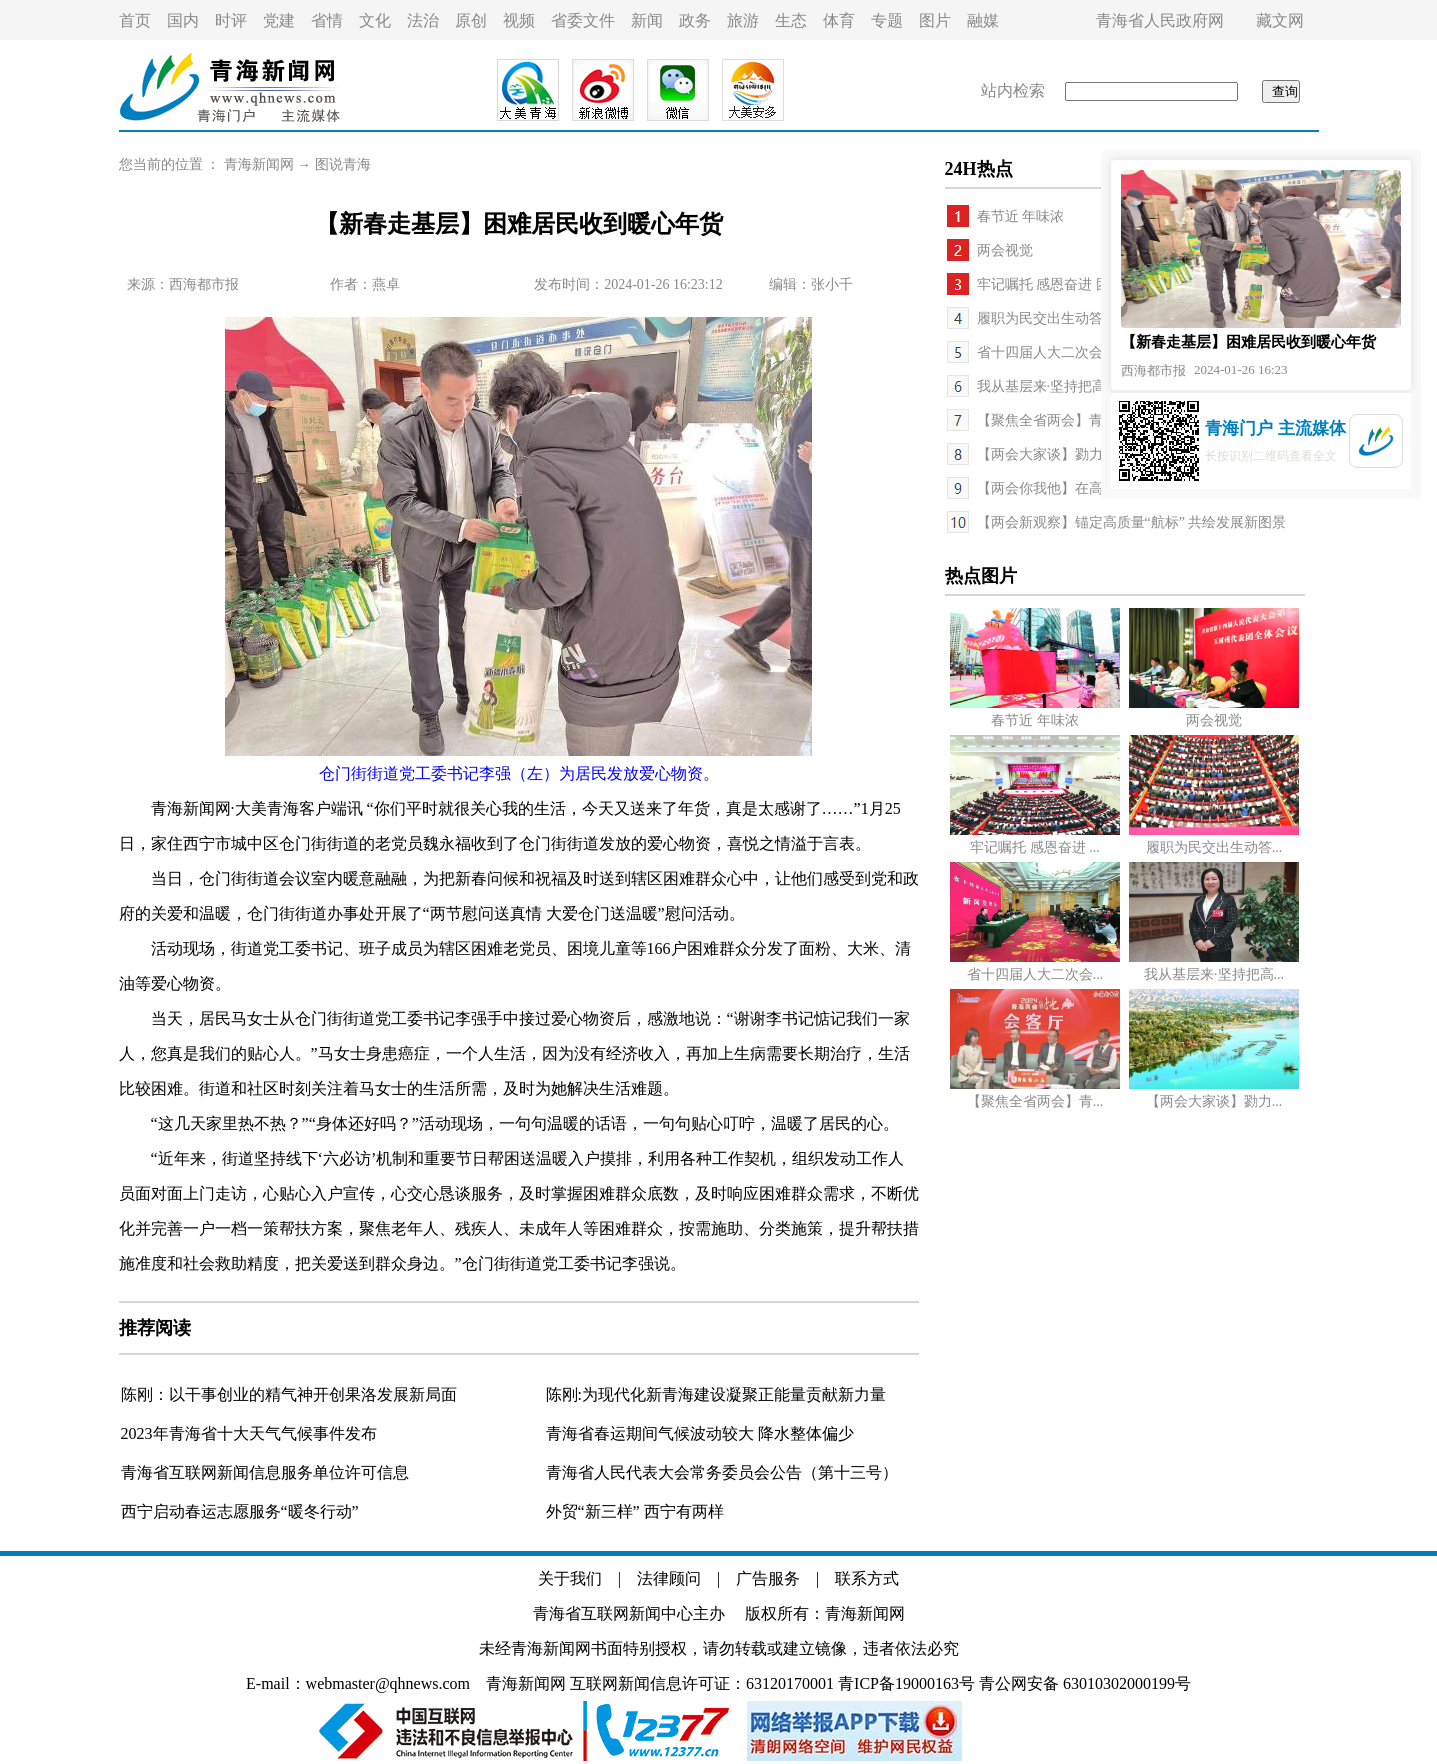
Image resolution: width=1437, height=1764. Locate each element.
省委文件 (583, 20)
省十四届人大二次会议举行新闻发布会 (1096, 352)
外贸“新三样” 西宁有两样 (635, 1511)
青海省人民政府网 (1160, 20)
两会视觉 (1005, 250)
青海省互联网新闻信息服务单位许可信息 (265, 1472)
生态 (791, 20)
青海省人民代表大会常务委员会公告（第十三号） (722, 1472)
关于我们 (570, 1578)
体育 (839, 20)
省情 (327, 20)
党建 (279, 20)
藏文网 (1280, 20)
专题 (887, 20)
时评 (231, 20)
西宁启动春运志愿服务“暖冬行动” (240, 1511)
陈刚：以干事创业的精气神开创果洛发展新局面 (289, 1394)
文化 (375, 20)
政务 (695, 20)
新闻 (647, 20)
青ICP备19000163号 (906, 1683)
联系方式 (867, 1578)
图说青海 (343, 164)
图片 (935, 20)
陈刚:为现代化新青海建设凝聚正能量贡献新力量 (716, 1394)
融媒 (983, 20)
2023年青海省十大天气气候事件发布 (249, 1433)
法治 (423, 20)
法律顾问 (669, 1578)
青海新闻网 (259, 164)
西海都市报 (204, 284)
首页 (135, 20)
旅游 (743, 20)
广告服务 (768, 1578)
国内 (183, 20)
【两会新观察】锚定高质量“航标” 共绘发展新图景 (1132, 522)
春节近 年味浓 (1021, 216)
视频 (519, 20)
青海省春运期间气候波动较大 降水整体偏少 (700, 1433)
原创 (471, 20)
